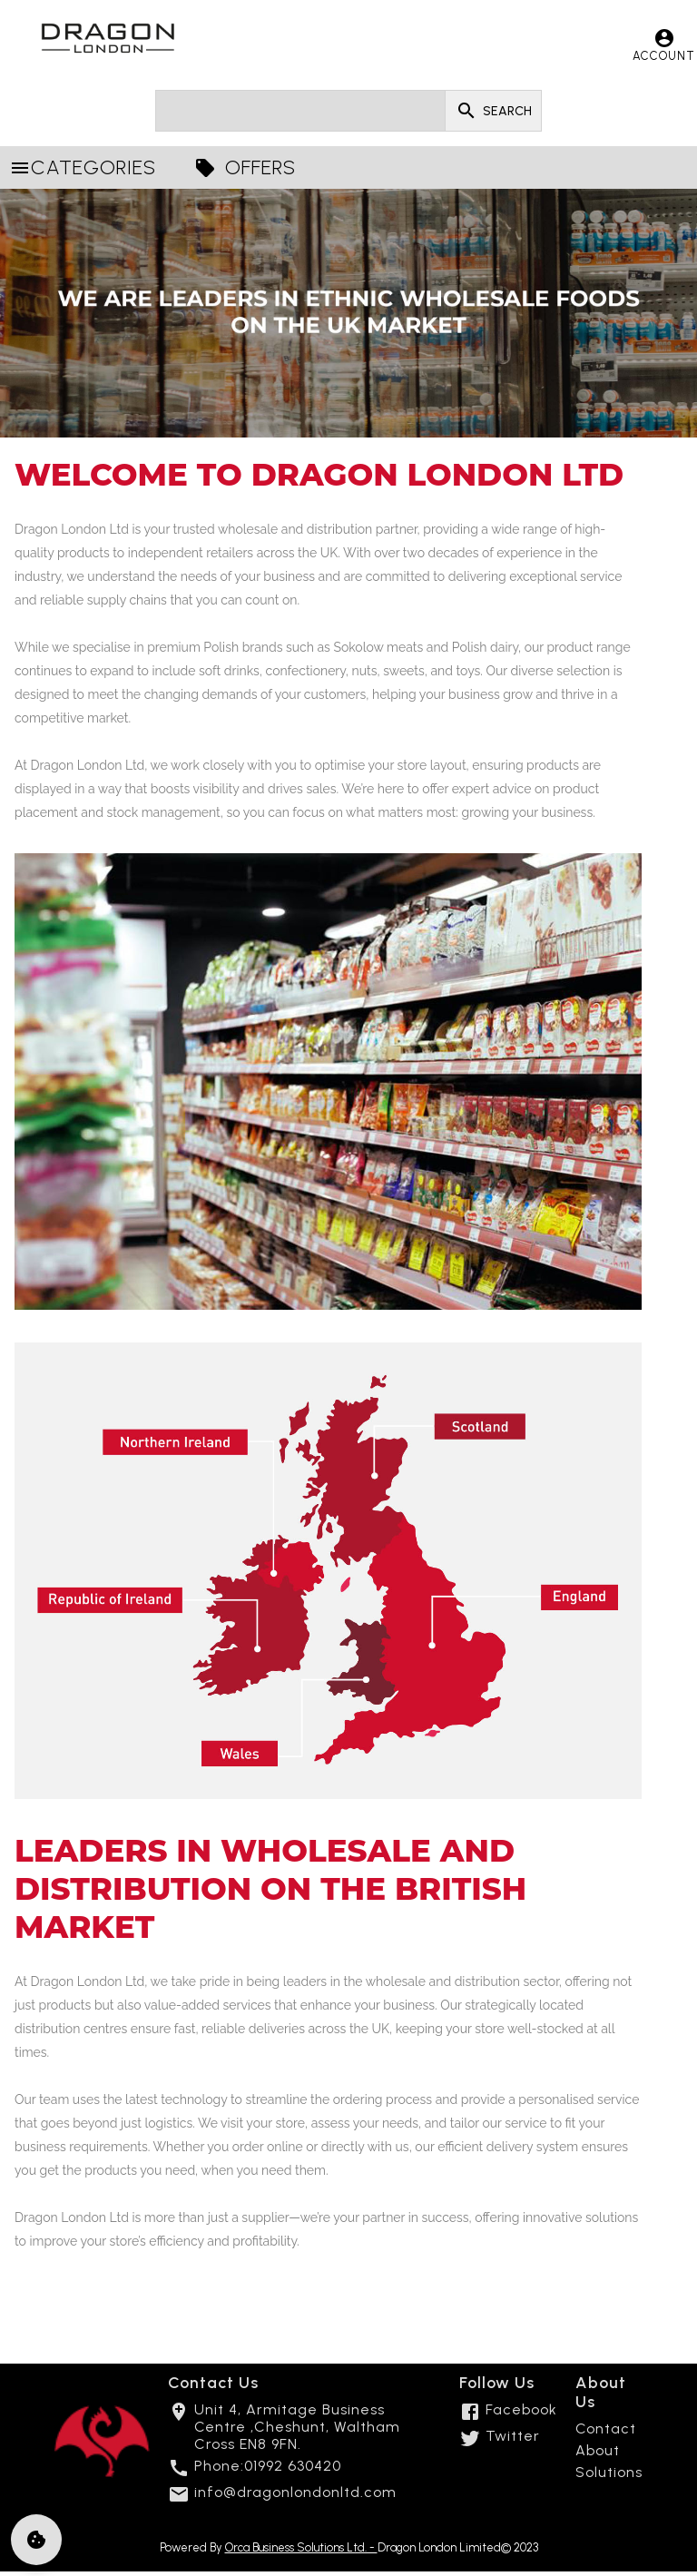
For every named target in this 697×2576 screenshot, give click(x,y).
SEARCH (493, 111)
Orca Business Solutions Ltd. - (301, 2547)
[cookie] (36, 2539)
